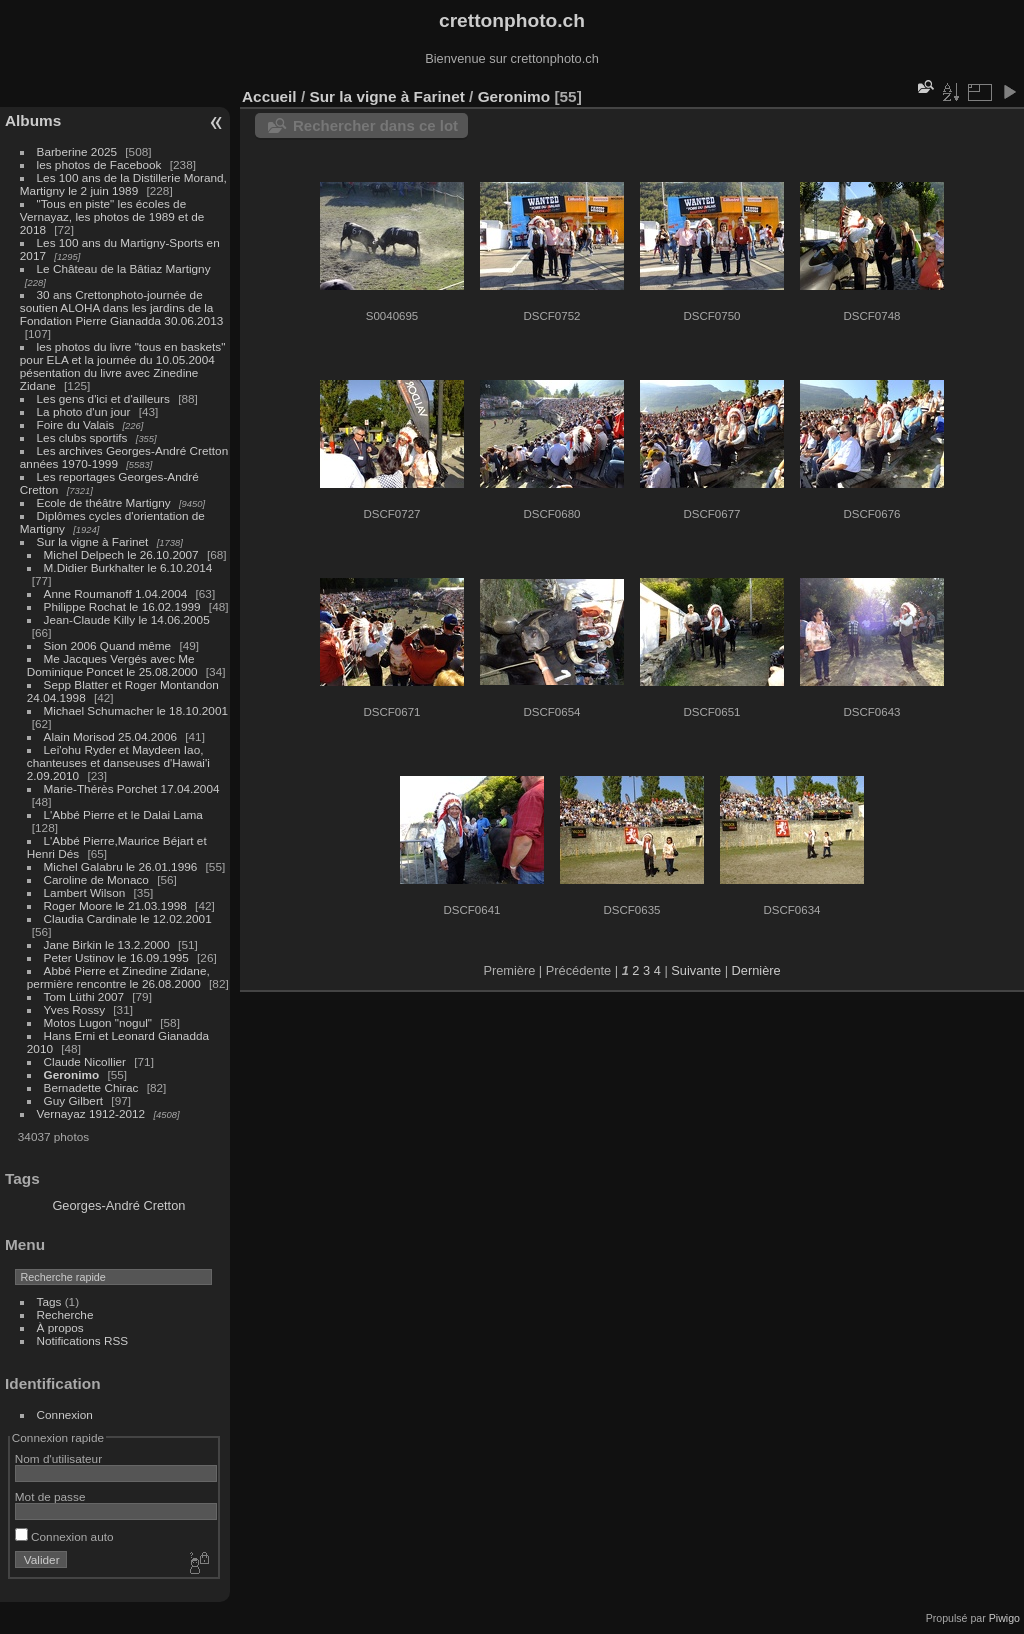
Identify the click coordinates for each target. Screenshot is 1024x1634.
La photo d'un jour (84, 411)
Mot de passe (50, 1496)
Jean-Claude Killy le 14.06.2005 (127, 619)
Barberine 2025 (77, 151)
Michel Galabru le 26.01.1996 (121, 866)
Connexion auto (64, 1536)
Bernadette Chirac (91, 1087)
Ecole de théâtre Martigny (104, 502)
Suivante (696, 970)
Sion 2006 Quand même (108, 645)
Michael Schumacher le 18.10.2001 (136, 710)
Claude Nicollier (85, 1061)
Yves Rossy (74, 1009)
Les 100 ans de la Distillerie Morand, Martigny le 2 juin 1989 (123, 184)
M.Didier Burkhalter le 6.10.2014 (128, 567)
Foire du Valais (76, 424)
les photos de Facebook (99, 164)
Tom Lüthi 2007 (84, 996)
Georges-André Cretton (118, 1205)
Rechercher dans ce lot (375, 125)
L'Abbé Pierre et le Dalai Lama (123, 814)
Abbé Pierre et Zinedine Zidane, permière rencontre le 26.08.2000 (118, 977)
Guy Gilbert (74, 1100)
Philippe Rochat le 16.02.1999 (122, 606)
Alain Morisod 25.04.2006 (110, 736)
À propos (60, 1327)
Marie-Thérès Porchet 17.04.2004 (132, 788)
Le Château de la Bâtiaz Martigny (124, 268)
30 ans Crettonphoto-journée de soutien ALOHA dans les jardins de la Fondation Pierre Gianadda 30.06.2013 (121, 307)
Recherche (65, 1314)
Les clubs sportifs (82, 437)
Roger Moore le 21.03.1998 (115, 905)
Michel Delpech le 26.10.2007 (121, 554)
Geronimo (72, 1074)
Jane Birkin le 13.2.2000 (107, 944)
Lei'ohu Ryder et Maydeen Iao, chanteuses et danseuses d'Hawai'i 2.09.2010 (118, 762)
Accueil (269, 96)
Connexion (65, 1414)
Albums (33, 120)
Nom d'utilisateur (58, 1458)
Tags (49, 1301)
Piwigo (1004, 1618)
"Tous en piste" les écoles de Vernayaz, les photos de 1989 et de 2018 (112, 216)
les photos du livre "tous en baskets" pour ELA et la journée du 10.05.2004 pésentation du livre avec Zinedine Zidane (123, 366)
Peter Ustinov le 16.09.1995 (116, 957)
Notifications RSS (83, 1340)
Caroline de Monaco (96, 879)
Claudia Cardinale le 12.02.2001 (128, 918)
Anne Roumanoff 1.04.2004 (116, 593)
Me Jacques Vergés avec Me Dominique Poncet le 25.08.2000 (112, 665)
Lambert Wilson (85, 892)
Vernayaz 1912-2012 (91, 1113)
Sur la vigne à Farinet (93, 541)
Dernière (756, 970)
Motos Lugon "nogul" (98, 1022)
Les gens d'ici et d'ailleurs (103, 398)
